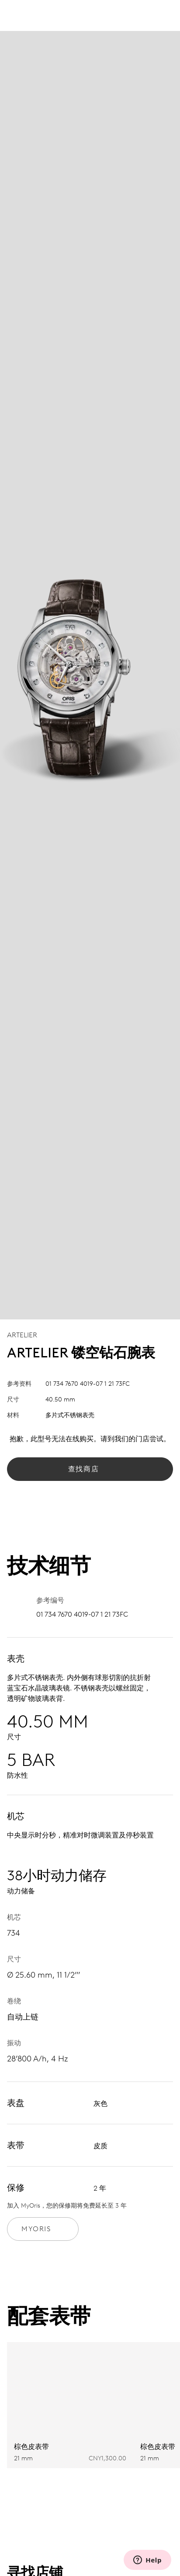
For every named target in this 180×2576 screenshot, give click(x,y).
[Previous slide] (147, 2492)
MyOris (42, 2229)
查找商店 (90, 1469)
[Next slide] (164, 2492)
